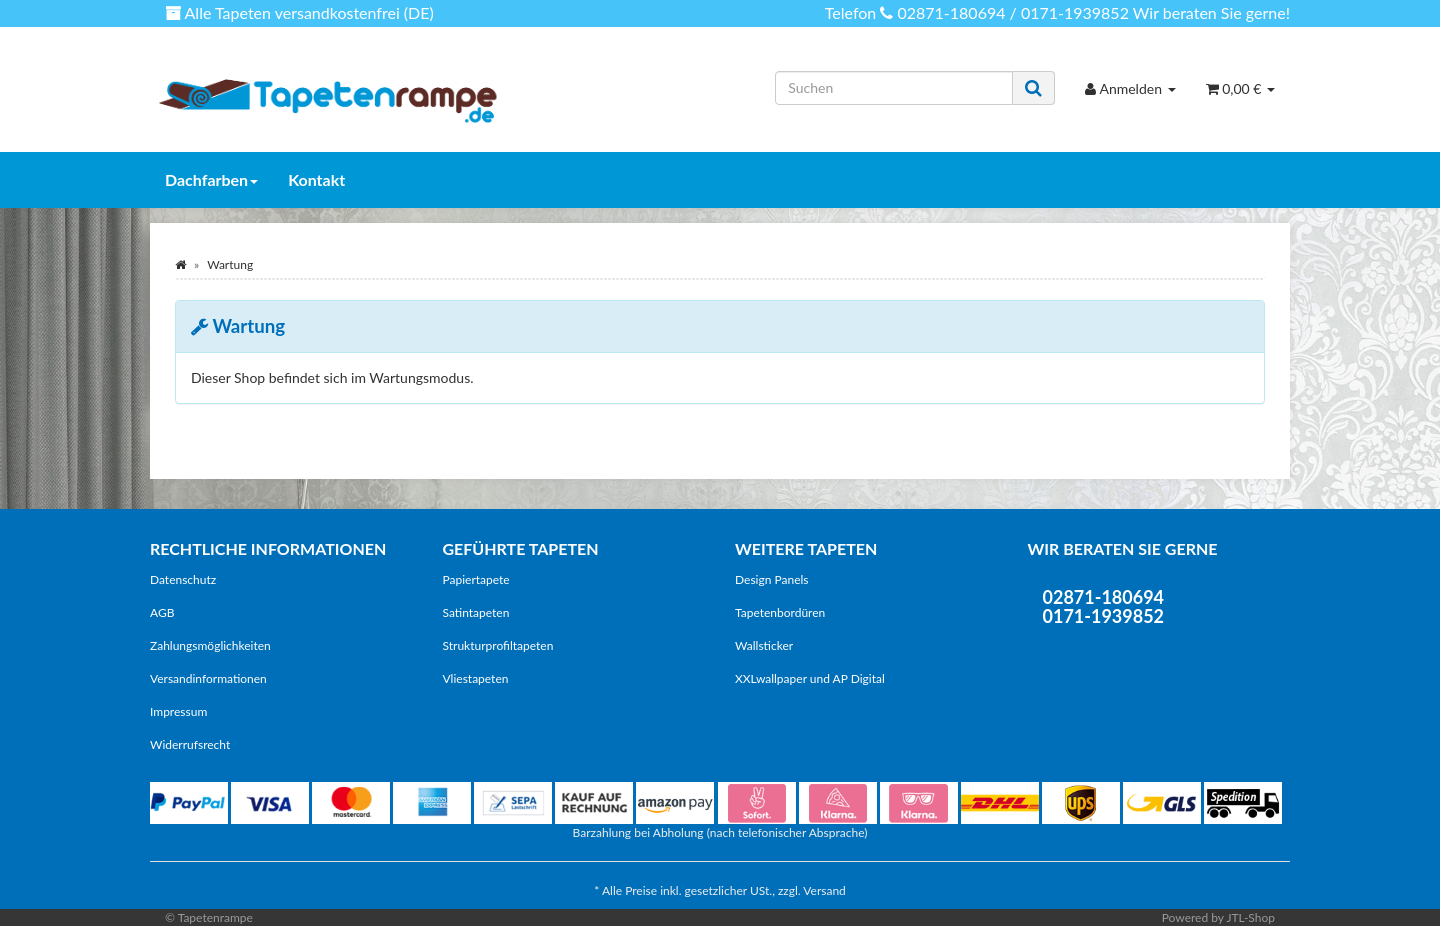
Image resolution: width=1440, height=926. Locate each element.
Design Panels (772, 579)
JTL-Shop (1250, 917)
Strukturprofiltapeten (498, 645)
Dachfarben (211, 179)
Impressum (178, 711)
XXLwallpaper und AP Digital (810, 678)
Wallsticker (764, 645)
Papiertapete (476, 579)
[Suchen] (894, 88)
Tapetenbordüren (780, 612)
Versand (824, 890)
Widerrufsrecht (190, 744)
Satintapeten (476, 612)
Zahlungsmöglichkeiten (210, 645)
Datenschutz (183, 579)
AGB (162, 612)
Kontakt (316, 179)
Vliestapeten (476, 678)
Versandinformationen (208, 678)
